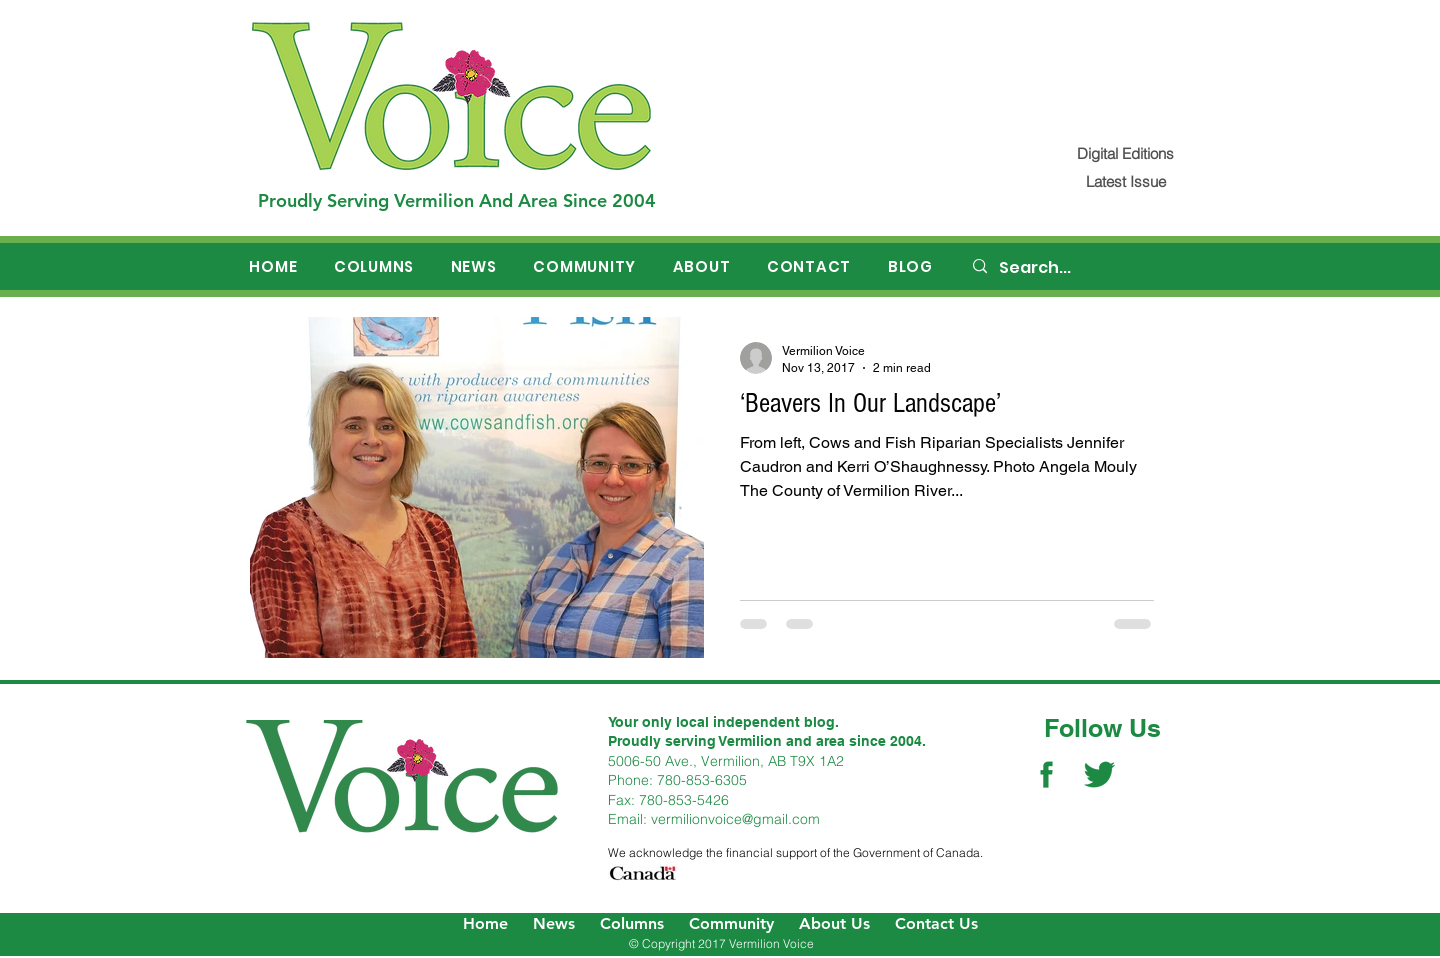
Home (485, 923)
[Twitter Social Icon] (1099, 774)
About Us (834, 923)
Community (731, 923)
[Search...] (1081, 268)
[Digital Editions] (1125, 153)
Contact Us (936, 923)
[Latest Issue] (1125, 181)
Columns (632, 923)
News (554, 923)
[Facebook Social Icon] (1046, 774)
